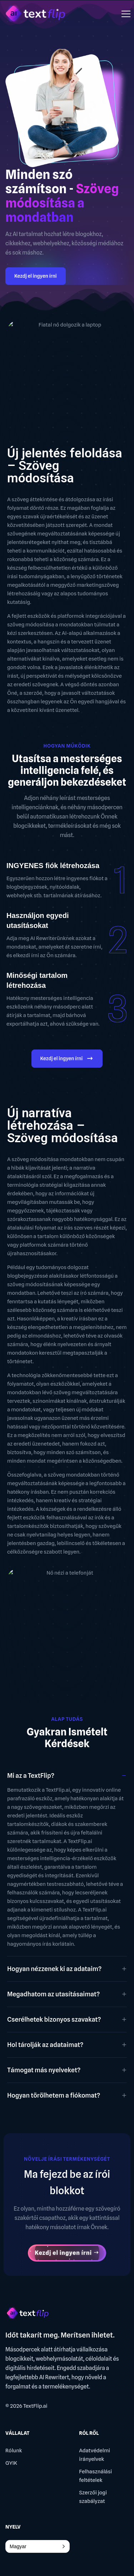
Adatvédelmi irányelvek (94, 2454)
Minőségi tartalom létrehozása (37, 980)
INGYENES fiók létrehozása (52, 865)
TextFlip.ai (35, 2406)
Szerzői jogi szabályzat (93, 2496)
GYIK (11, 2463)
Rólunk (13, 2450)
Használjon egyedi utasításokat (37, 920)
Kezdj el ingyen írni (35, 276)
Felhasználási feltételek (95, 2475)
